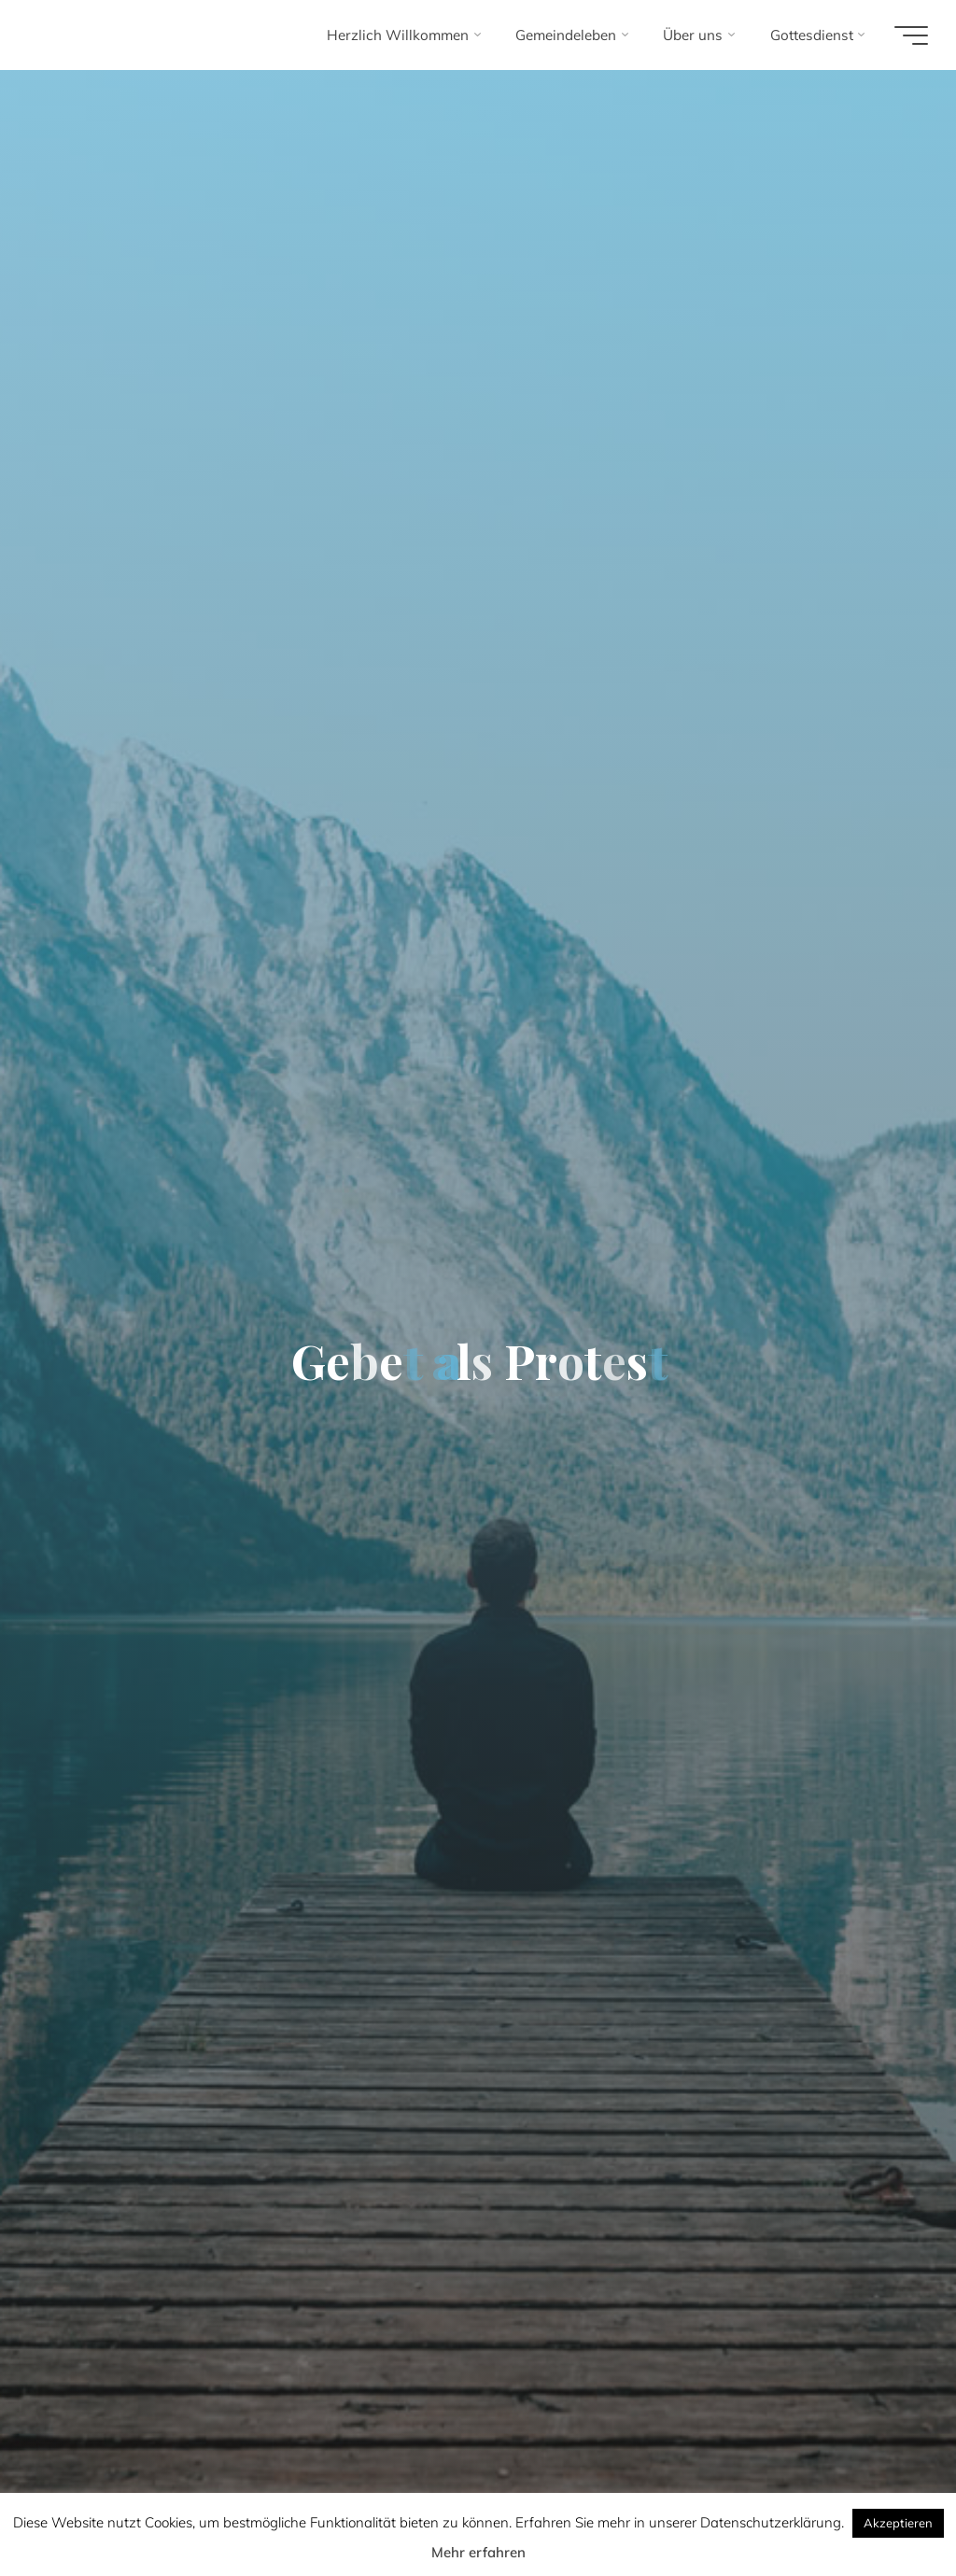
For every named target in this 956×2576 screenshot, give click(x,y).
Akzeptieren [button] (898, 2522)
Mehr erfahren (478, 2552)
